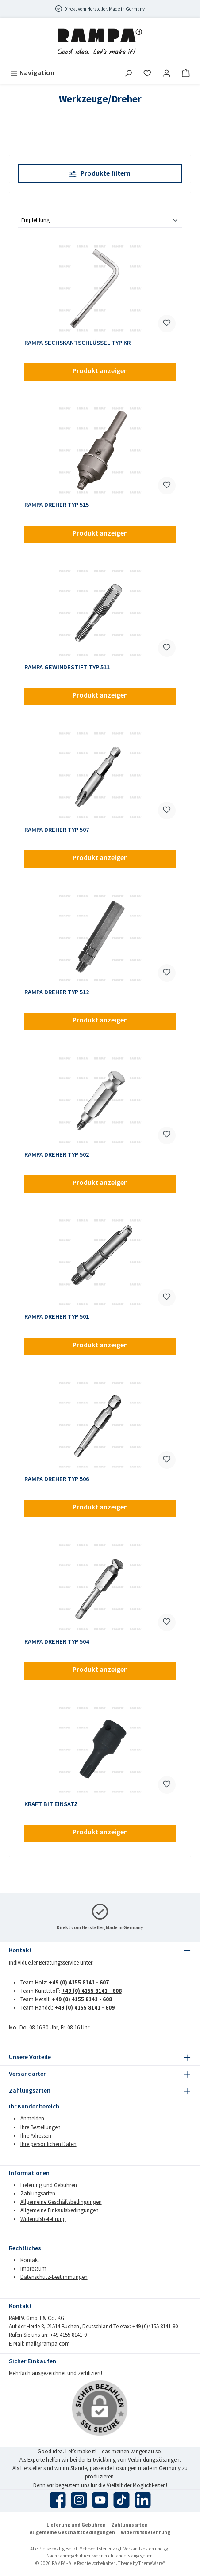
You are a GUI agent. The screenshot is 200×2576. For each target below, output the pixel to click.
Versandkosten (138, 2549)
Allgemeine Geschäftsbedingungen (61, 2201)
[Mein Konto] (167, 72)
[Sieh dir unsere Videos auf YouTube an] (100, 2500)
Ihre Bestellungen (40, 2127)
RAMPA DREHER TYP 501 (56, 1316)
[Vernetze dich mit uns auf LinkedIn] (143, 2500)
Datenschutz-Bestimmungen (54, 2276)
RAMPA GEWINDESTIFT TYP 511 (67, 667)
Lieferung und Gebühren (48, 2184)
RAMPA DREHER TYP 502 (56, 1154)
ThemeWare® (151, 2563)
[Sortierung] (100, 221)
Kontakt (29, 2259)
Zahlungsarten (37, 2193)
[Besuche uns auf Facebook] (58, 2500)
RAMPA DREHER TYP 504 (56, 1641)
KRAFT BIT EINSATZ (51, 1804)
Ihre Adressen (35, 2135)
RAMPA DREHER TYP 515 (56, 505)
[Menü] (32, 72)
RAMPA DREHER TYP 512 (56, 992)
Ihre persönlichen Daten (48, 2143)
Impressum (33, 2268)
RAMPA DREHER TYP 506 (56, 1479)
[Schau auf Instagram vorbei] (79, 2500)
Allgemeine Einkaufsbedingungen (59, 2210)
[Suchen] (128, 72)
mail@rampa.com (48, 2343)
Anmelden (32, 2118)
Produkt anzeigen (100, 370)
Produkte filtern (100, 173)
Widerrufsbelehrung (43, 2218)
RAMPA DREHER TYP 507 (56, 830)
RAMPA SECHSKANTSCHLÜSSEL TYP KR (77, 343)
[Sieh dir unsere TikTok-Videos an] (121, 2500)
